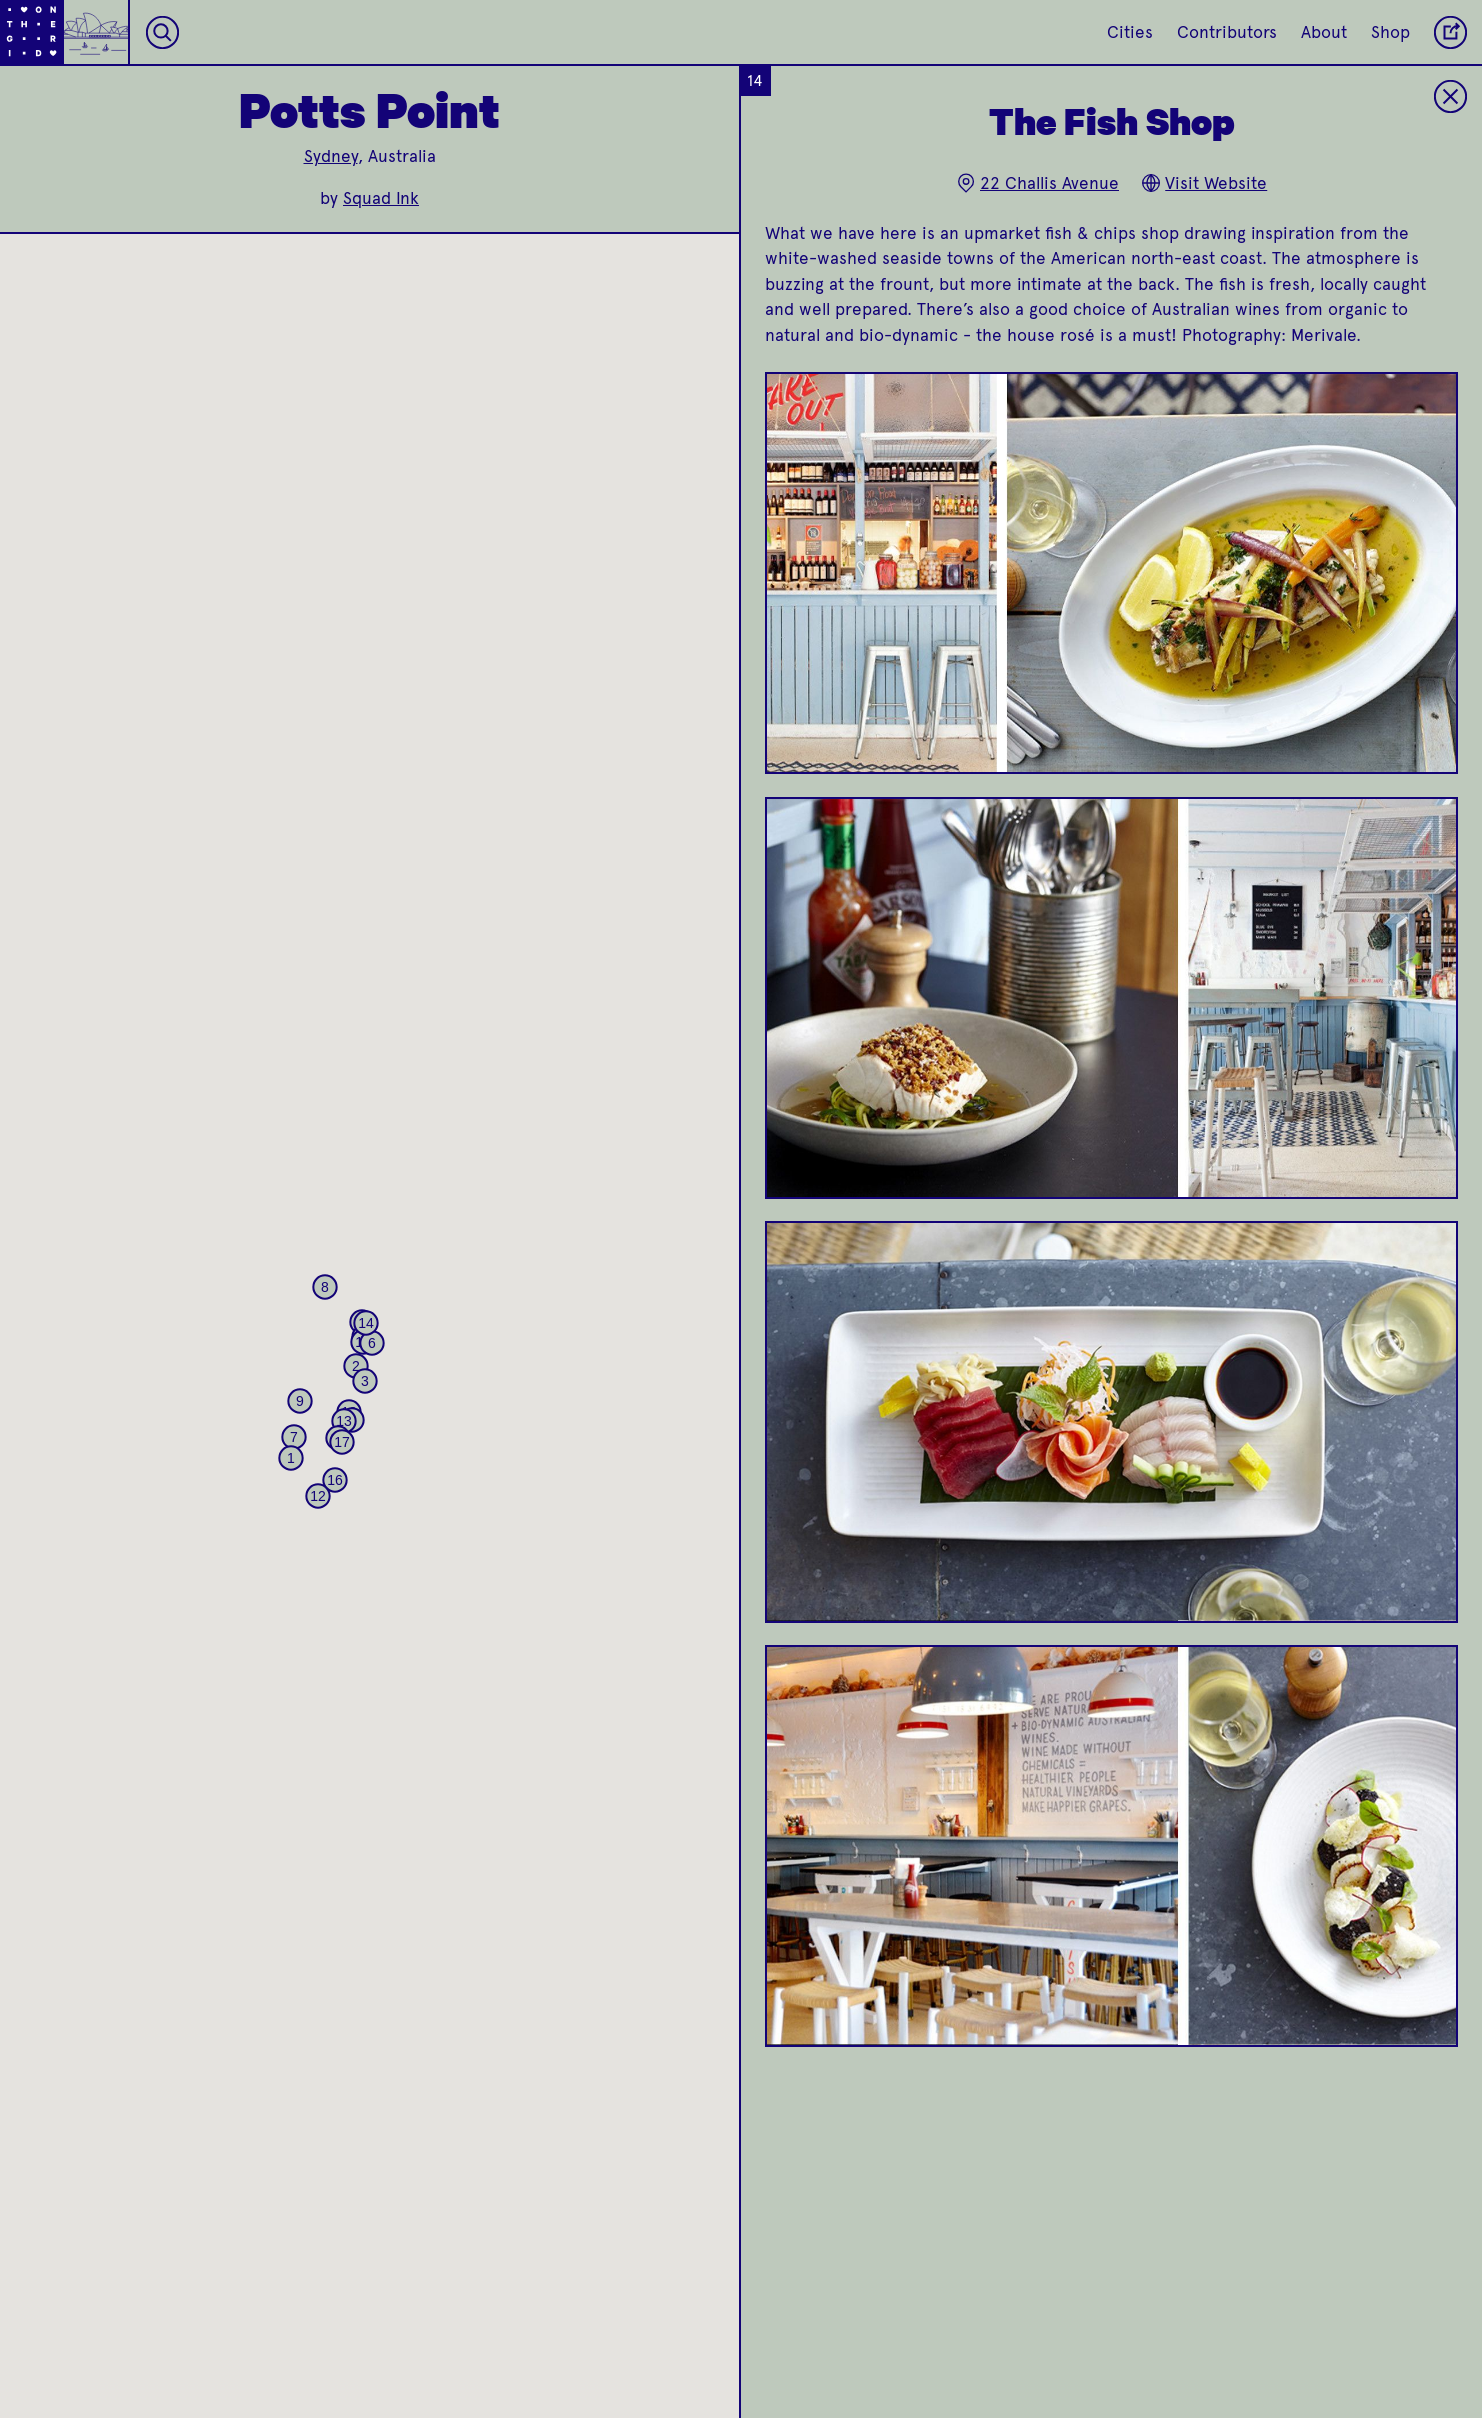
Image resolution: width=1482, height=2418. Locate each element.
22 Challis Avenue (1037, 183)
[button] (291, 1458)
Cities (1130, 32)
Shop (1390, 32)
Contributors (1227, 32)
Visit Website (1204, 183)
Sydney (331, 156)
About (1324, 32)
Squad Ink (381, 198)
